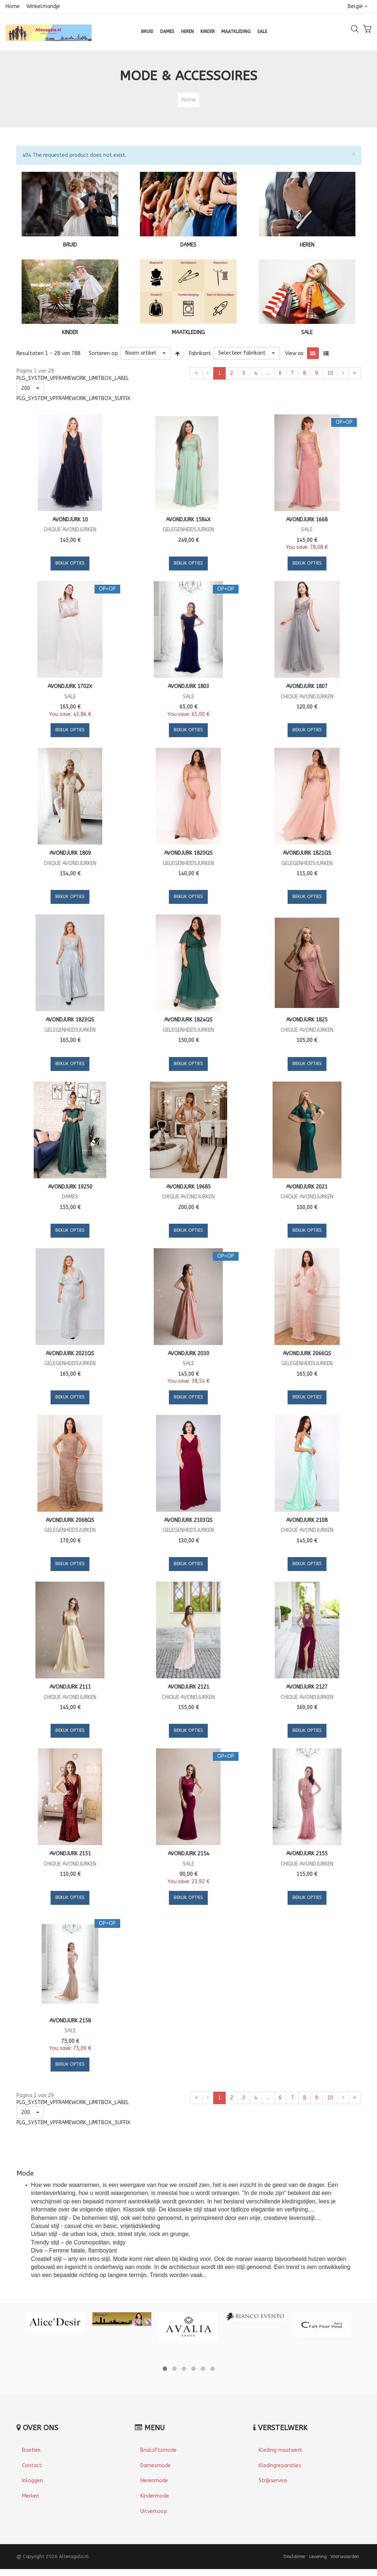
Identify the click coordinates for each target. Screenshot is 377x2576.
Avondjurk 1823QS (70, 1020)
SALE (307, 332)
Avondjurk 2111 (70, 1687)
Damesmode (155, 2465)
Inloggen (32, 2480)
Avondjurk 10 (70, 520)
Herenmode (154, 2480)
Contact (32, 2465)
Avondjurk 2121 (188, 1687)
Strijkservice (273, 2480)
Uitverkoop (153, 2511)
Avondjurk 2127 (307, 1687)
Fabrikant (200, 353)
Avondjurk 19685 (188, 1187)
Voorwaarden (344, 2556)
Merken (30, 2496)
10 (330, 373)
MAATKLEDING (188, 332)
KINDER (70, 332)
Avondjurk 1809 (70, 853)
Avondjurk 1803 (188, 686)
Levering (318, 2556)
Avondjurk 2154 (188, 1854)
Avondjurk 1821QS (307, 853)
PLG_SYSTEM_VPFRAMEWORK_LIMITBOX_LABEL (72, 378)
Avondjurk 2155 (307, 1854)
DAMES (188, 245)
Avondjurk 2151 (70, 1854)
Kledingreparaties (280, 2465)
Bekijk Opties (70, 563)
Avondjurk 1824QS (188, 1020)
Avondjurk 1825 (307, 1020)
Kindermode (154, 2496)
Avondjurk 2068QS (70, 1520)
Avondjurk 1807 (307, 686)
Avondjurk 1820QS (188, 853)
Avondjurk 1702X (70, 686)
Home (12, 6)
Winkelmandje (43, 6)
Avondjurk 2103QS (188, 1520)
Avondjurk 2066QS (307, 1353)
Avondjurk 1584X (188, 520)
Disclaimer (295, 2556)
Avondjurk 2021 (307, 1187)
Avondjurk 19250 (70, 1187)
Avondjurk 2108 (307, 1520)
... (268, 373)
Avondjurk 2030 (188, 1353)
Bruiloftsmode (158, 2450)
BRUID (70, 245)
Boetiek (31, 2450)
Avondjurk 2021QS (70, 1353)
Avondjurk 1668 (307, 520)
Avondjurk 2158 (70, 2021)
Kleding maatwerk (280, 2450)
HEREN (307, 245)
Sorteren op (103, 353)
